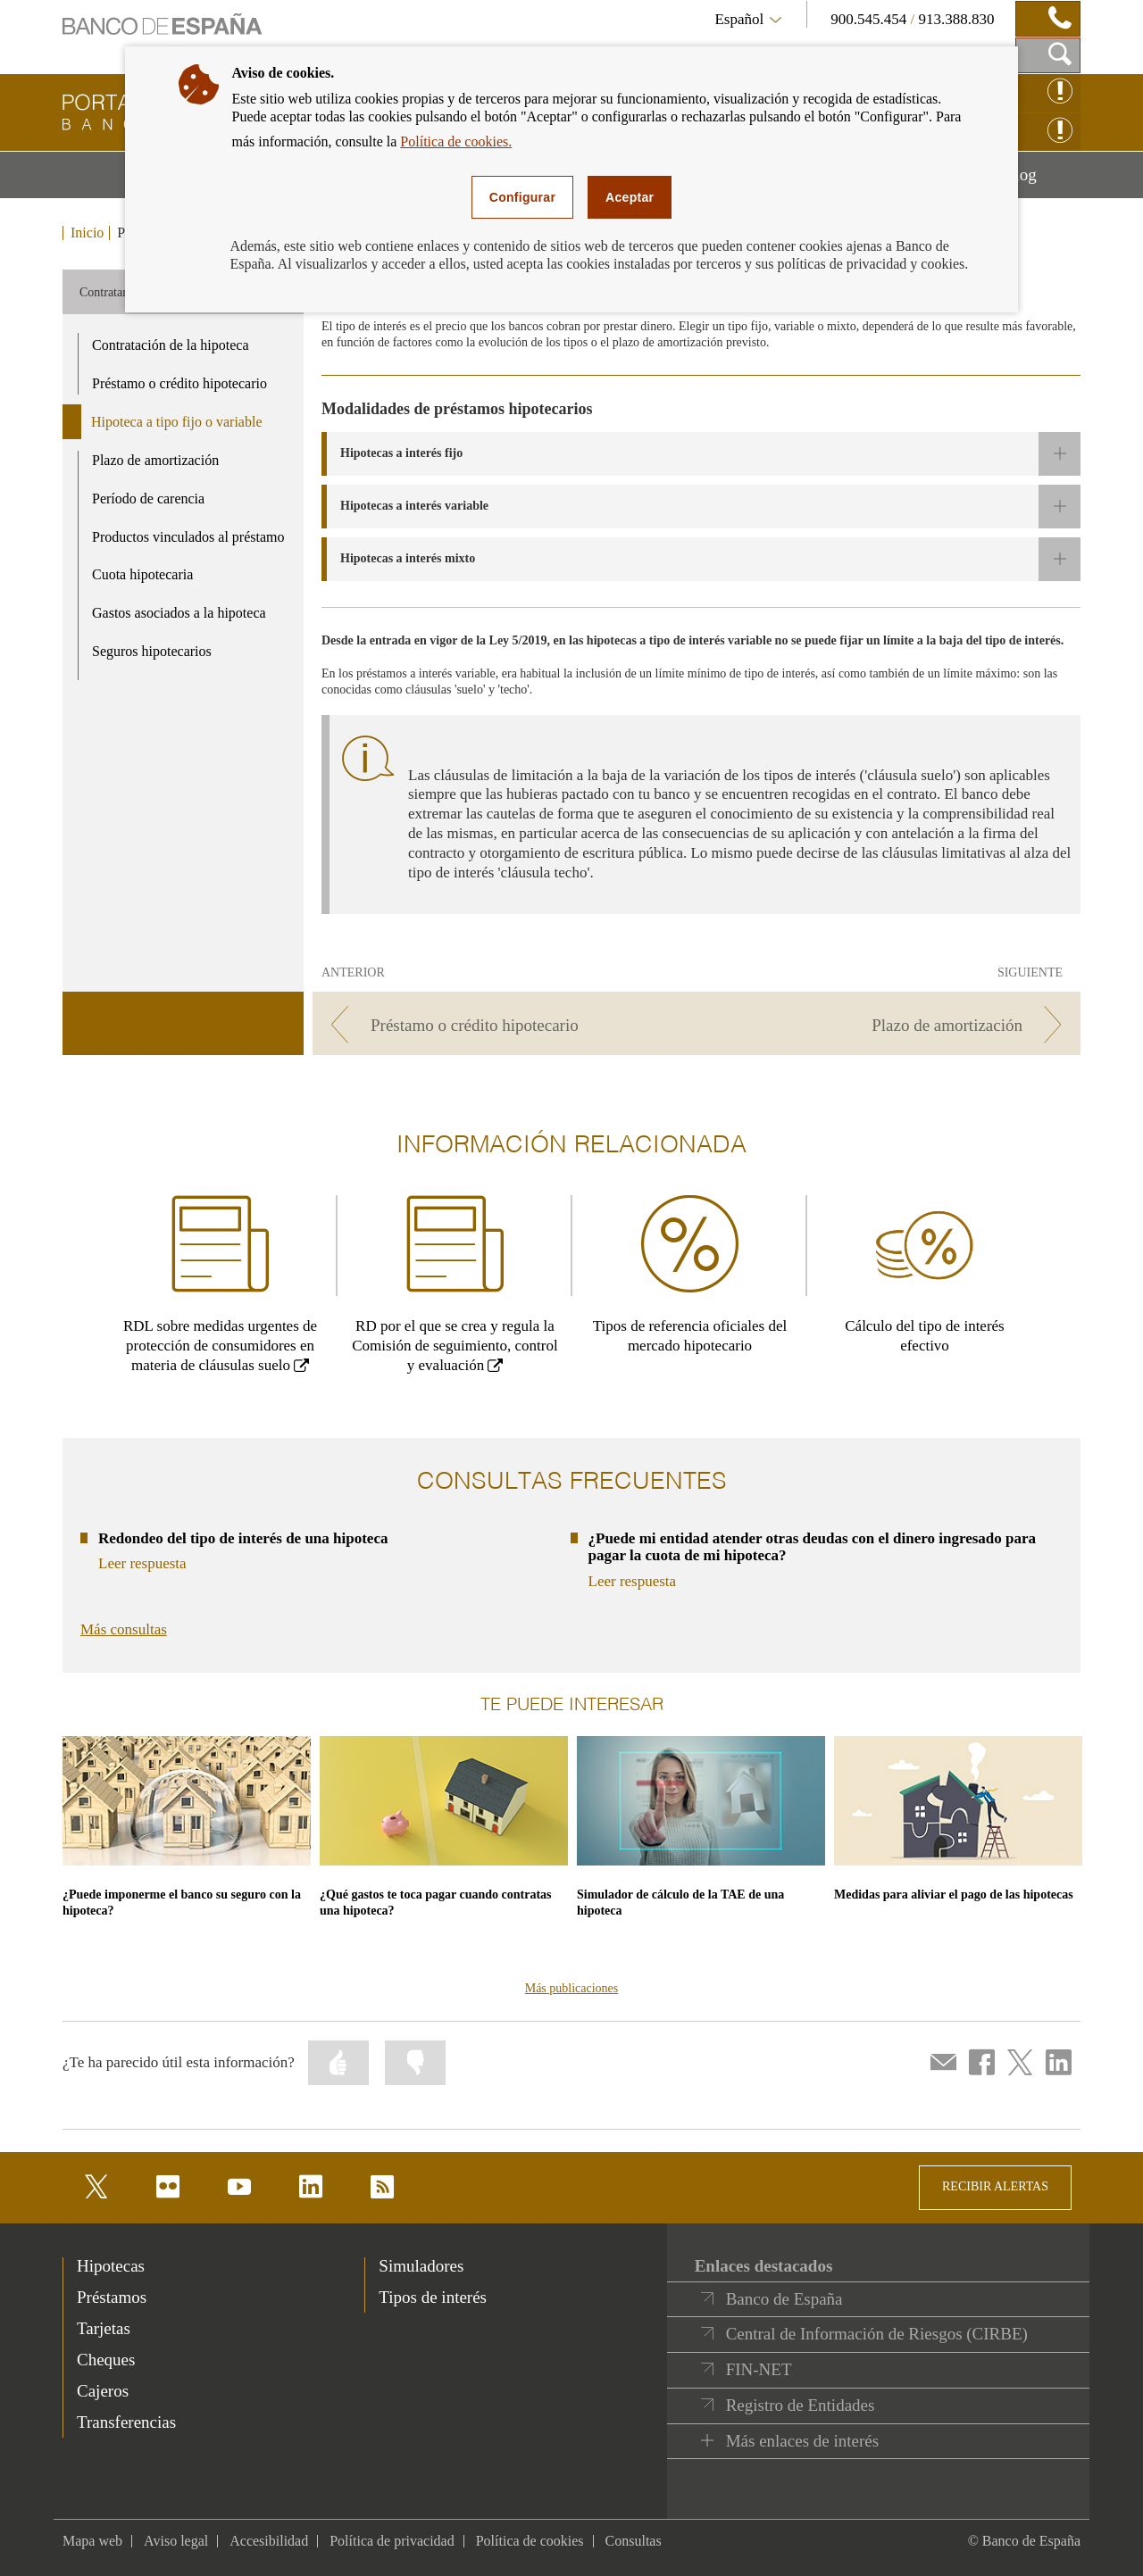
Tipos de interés (433, 2297)
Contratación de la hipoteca (170, 345)
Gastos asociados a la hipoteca (179, 612)
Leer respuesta (142, 1563)
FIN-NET (759, 2369)
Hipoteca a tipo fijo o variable (176, 421)
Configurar (522, 197)
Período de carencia (148, 498)
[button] (700, 454)
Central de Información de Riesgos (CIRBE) (877, 2333)
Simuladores (421, 2265)
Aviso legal (176, 2540)
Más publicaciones (572, 1988)
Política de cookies (530, 2540)
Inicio (87, 233)
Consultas (633, 2540)
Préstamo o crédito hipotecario (179, 383)
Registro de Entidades (800, 2405)
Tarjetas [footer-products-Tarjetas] (103, 2328)
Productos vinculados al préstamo (188, 536)
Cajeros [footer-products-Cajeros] (103, 2390)
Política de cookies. (456, 141)
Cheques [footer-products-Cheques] (106, 2359)
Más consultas (123, 1629)
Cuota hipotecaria (142, 574)
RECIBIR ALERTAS (995, 2186)
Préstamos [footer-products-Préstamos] (111, 2297)
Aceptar (629, 197)
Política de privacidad (392, 2540)
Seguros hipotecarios (152, 651)
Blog (1042, 181)
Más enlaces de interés (802, 2440)
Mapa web (92, 2540)
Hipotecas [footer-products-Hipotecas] (111, 2265)
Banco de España (784, 2298)
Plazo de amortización (155, 460)
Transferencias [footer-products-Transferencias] (126, 2422)
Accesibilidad (268, 2540)
